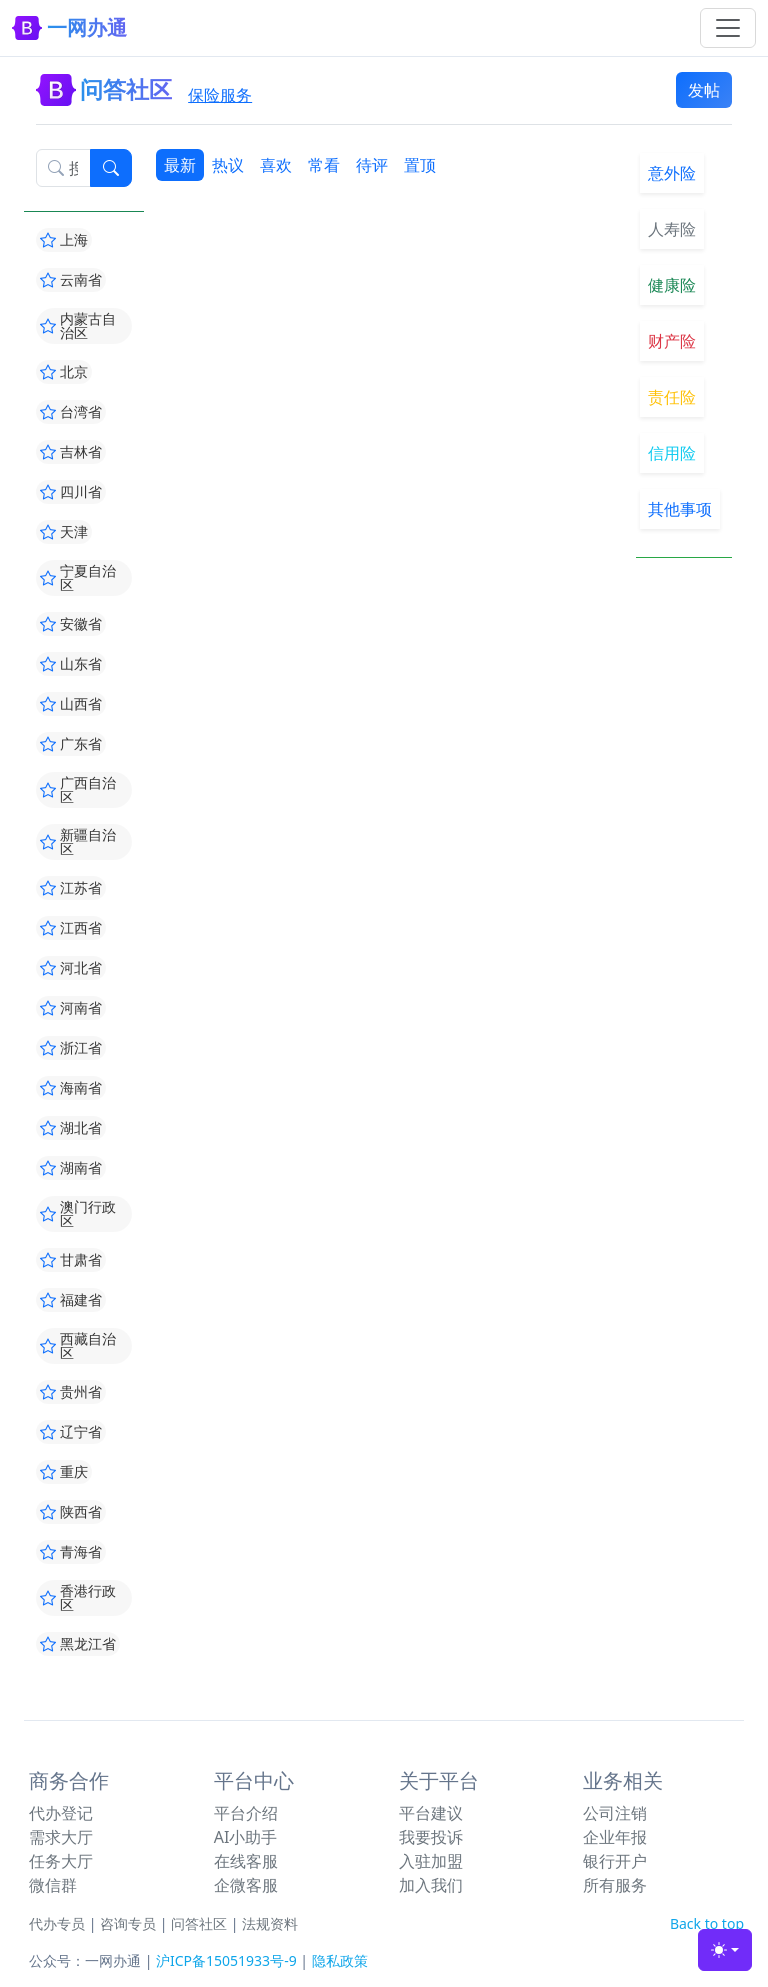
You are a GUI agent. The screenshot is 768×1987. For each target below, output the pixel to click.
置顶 (420, 165)
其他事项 (680, 509)
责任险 (672, 397)
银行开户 (615, 1861)
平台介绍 (246, 1813)
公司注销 (615, 1813)
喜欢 (276, 165)
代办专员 (57, 1923)
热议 (228, 165)
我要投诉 (431, 1837)
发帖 (704, 90)
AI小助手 (246, 1837)
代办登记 (61, 1813)
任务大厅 (61, 1861)
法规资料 (270, 1923)
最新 (180, 165)
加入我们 (431, 1885)
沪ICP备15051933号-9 (226, 1960)
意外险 (672, 173)
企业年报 (615, 1837)
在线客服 (246, 1861)
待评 (372, 165)
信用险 (672, 453)
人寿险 (672, 229)
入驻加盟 (431, 1861)
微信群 (53, 1885)
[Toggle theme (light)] (725, 1950)
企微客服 (246, 1885)
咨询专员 (128, 1923)
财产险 (672, 341)
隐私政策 (340, 1960)
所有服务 (615, 1885)
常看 (324, 165)
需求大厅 (61, 1837)
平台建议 (431, 1813)
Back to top (707, 1923)
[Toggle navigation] (728, 28)
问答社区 (199, 1923)
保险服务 (220, 95)
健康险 (672, 285)
